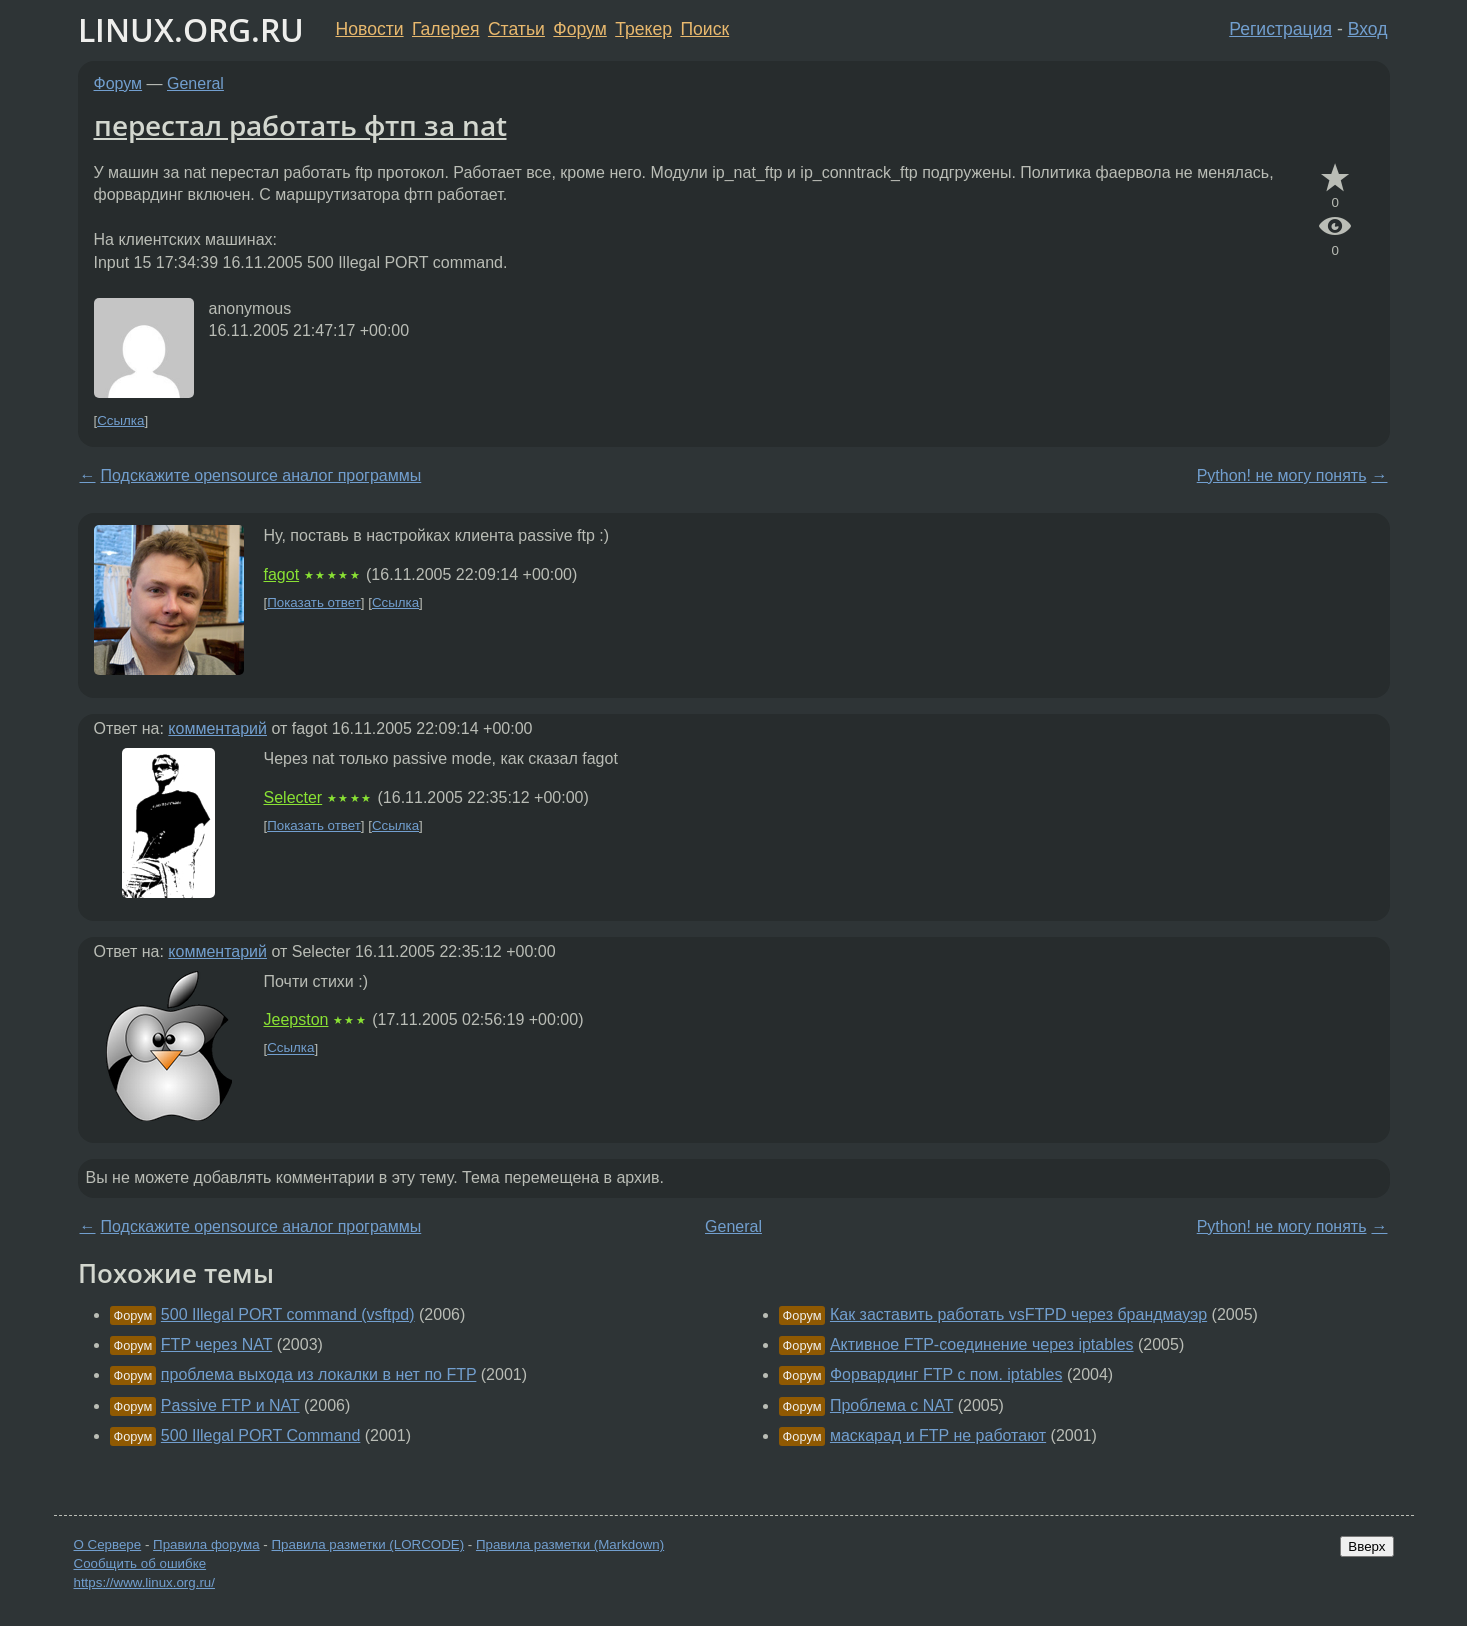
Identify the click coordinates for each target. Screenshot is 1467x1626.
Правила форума (206, 1544)
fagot (282, 574)
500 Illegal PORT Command (261, 1435)
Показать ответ (314, 602)
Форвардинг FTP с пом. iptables (946, 1374)
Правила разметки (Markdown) (570, 1544)
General (195, 83)
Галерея (445, 29)
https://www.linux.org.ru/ (144, 1582)
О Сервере (108, 1544)
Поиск (704, 29)
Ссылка (120, 420)
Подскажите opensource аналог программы (261, 475)
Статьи (516, 29)
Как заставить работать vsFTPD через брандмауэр (1018, 1314)
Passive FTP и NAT (230, 1405)
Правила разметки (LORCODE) (367, 1544)
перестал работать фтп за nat (300, 125)
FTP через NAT (216, 1344)
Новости (370, 29)
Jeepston (296, 1019)
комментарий (217, 728)
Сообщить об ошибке (140, 1563)
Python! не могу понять (1282, 475)
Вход (1368, 29)
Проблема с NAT (891, 1405)
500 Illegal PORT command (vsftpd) (288, 1314)
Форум (579, 29)
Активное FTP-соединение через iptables (982, 1344)
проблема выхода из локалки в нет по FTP (319, 1374)
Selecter (293, 797)
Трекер (643, 29)
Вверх (1366, 1546)
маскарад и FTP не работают (938, 1435)
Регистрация (1280, 29)
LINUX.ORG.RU (191, 29)
